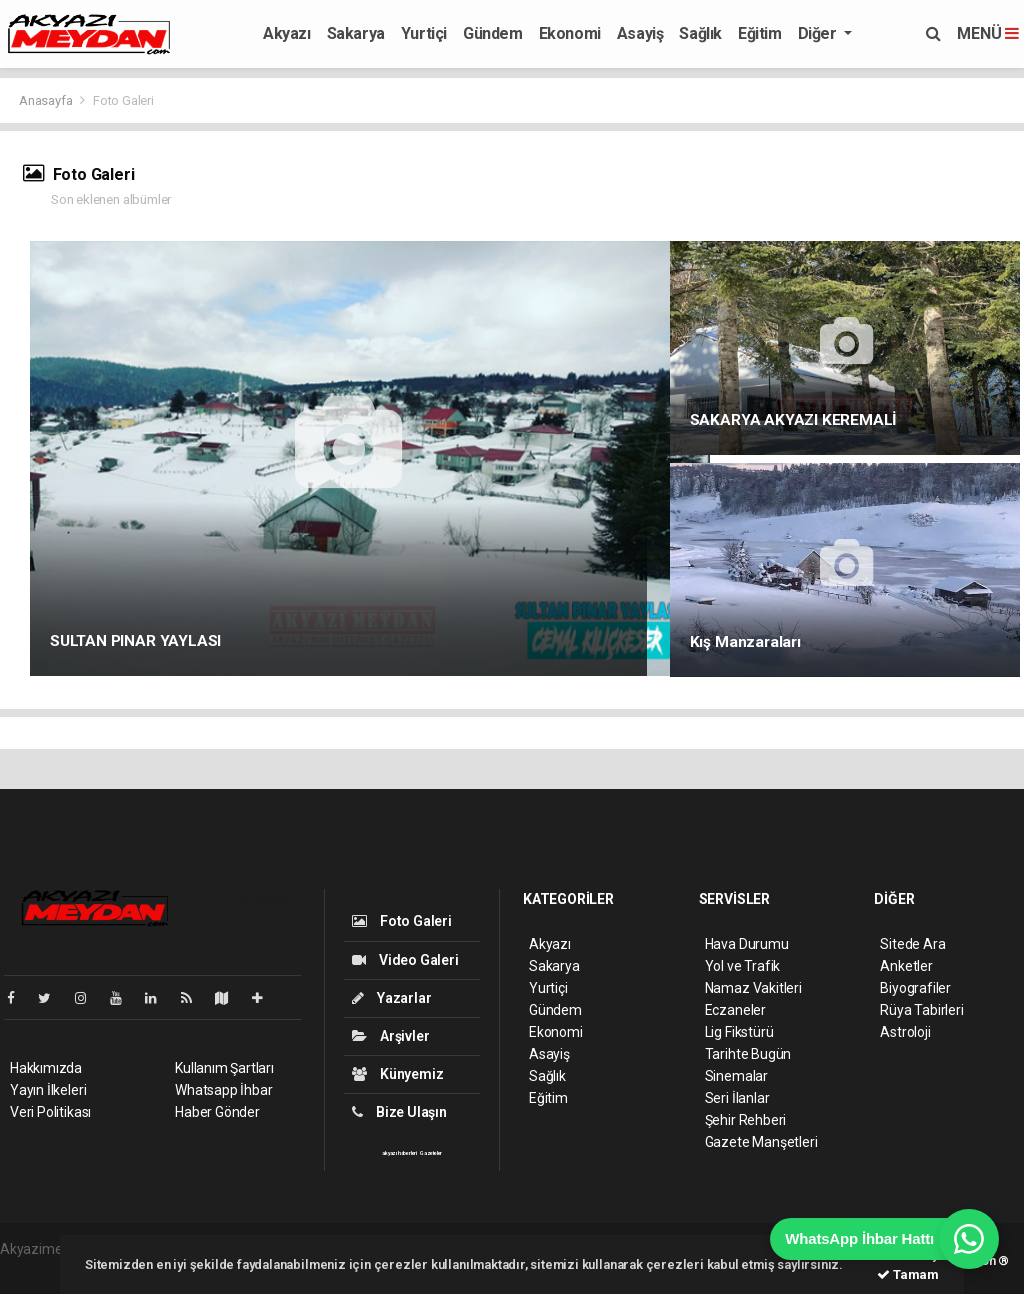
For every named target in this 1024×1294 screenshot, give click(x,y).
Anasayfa (47, 100)
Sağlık (700, 33)
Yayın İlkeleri (48, 1090)
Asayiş (640, 33)
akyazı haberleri (399, 1153)
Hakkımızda (46, 1068)
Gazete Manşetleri (761, 1142)
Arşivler (390, 1036)
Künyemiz (397, 1074)
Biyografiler (915, 988)
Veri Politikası (50, 1112)
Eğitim (760, 33)
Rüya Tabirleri (921, 1010)
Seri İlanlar (737, 1098)
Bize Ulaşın (399, 1112)
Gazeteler (431, 1153)
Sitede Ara (912, 944)
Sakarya (356, 33)
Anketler (906, 966)
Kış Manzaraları (745, 642)
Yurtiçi (424, 33)
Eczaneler (735, 1010)
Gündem (493, 33)
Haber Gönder (217, 1112)
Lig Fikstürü (739, 1032)
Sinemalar (736, 1076)
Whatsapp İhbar (223, 1090)
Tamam (908, 1274)
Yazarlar (391, 998)
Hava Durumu (747, 944)
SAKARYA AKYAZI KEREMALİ (794, 420)
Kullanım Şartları (224, 1068)
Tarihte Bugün (748, 1054)
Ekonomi (570, 33)
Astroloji (905, 1032)
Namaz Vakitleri (753, 988)
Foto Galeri (123, 100)
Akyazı (287, 33)
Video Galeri (405, 960)
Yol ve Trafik (743, 966)
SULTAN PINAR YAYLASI (135, 641)
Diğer (819, 33)
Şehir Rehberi (746, 1120)
